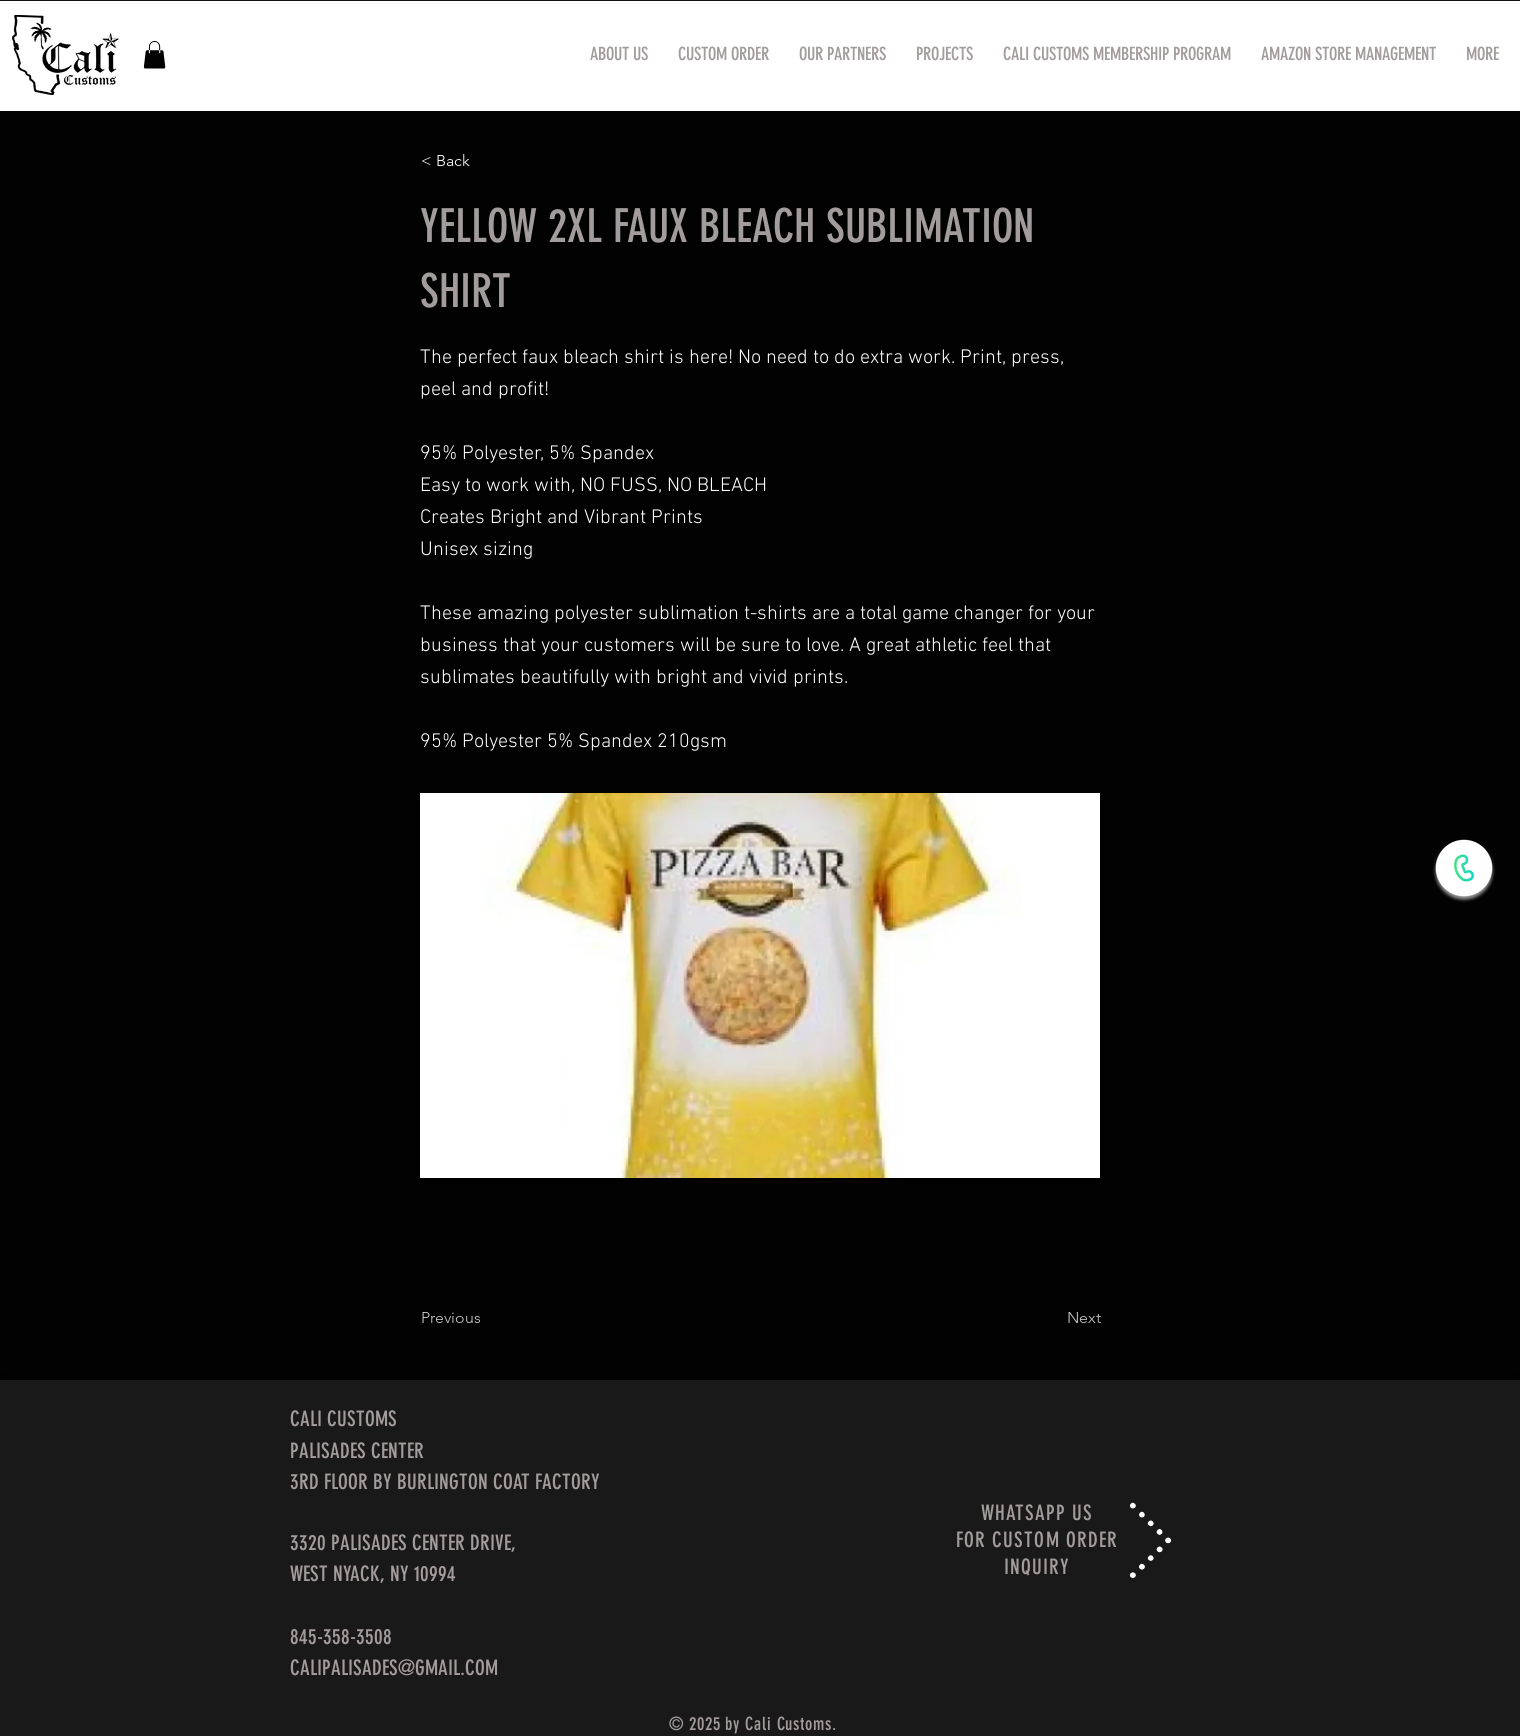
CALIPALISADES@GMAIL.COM (394, 1667)
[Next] (1051, 1318)
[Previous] (487, 1318)
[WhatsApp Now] (1464, 868)
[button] (154, 54)
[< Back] (487, 161)
